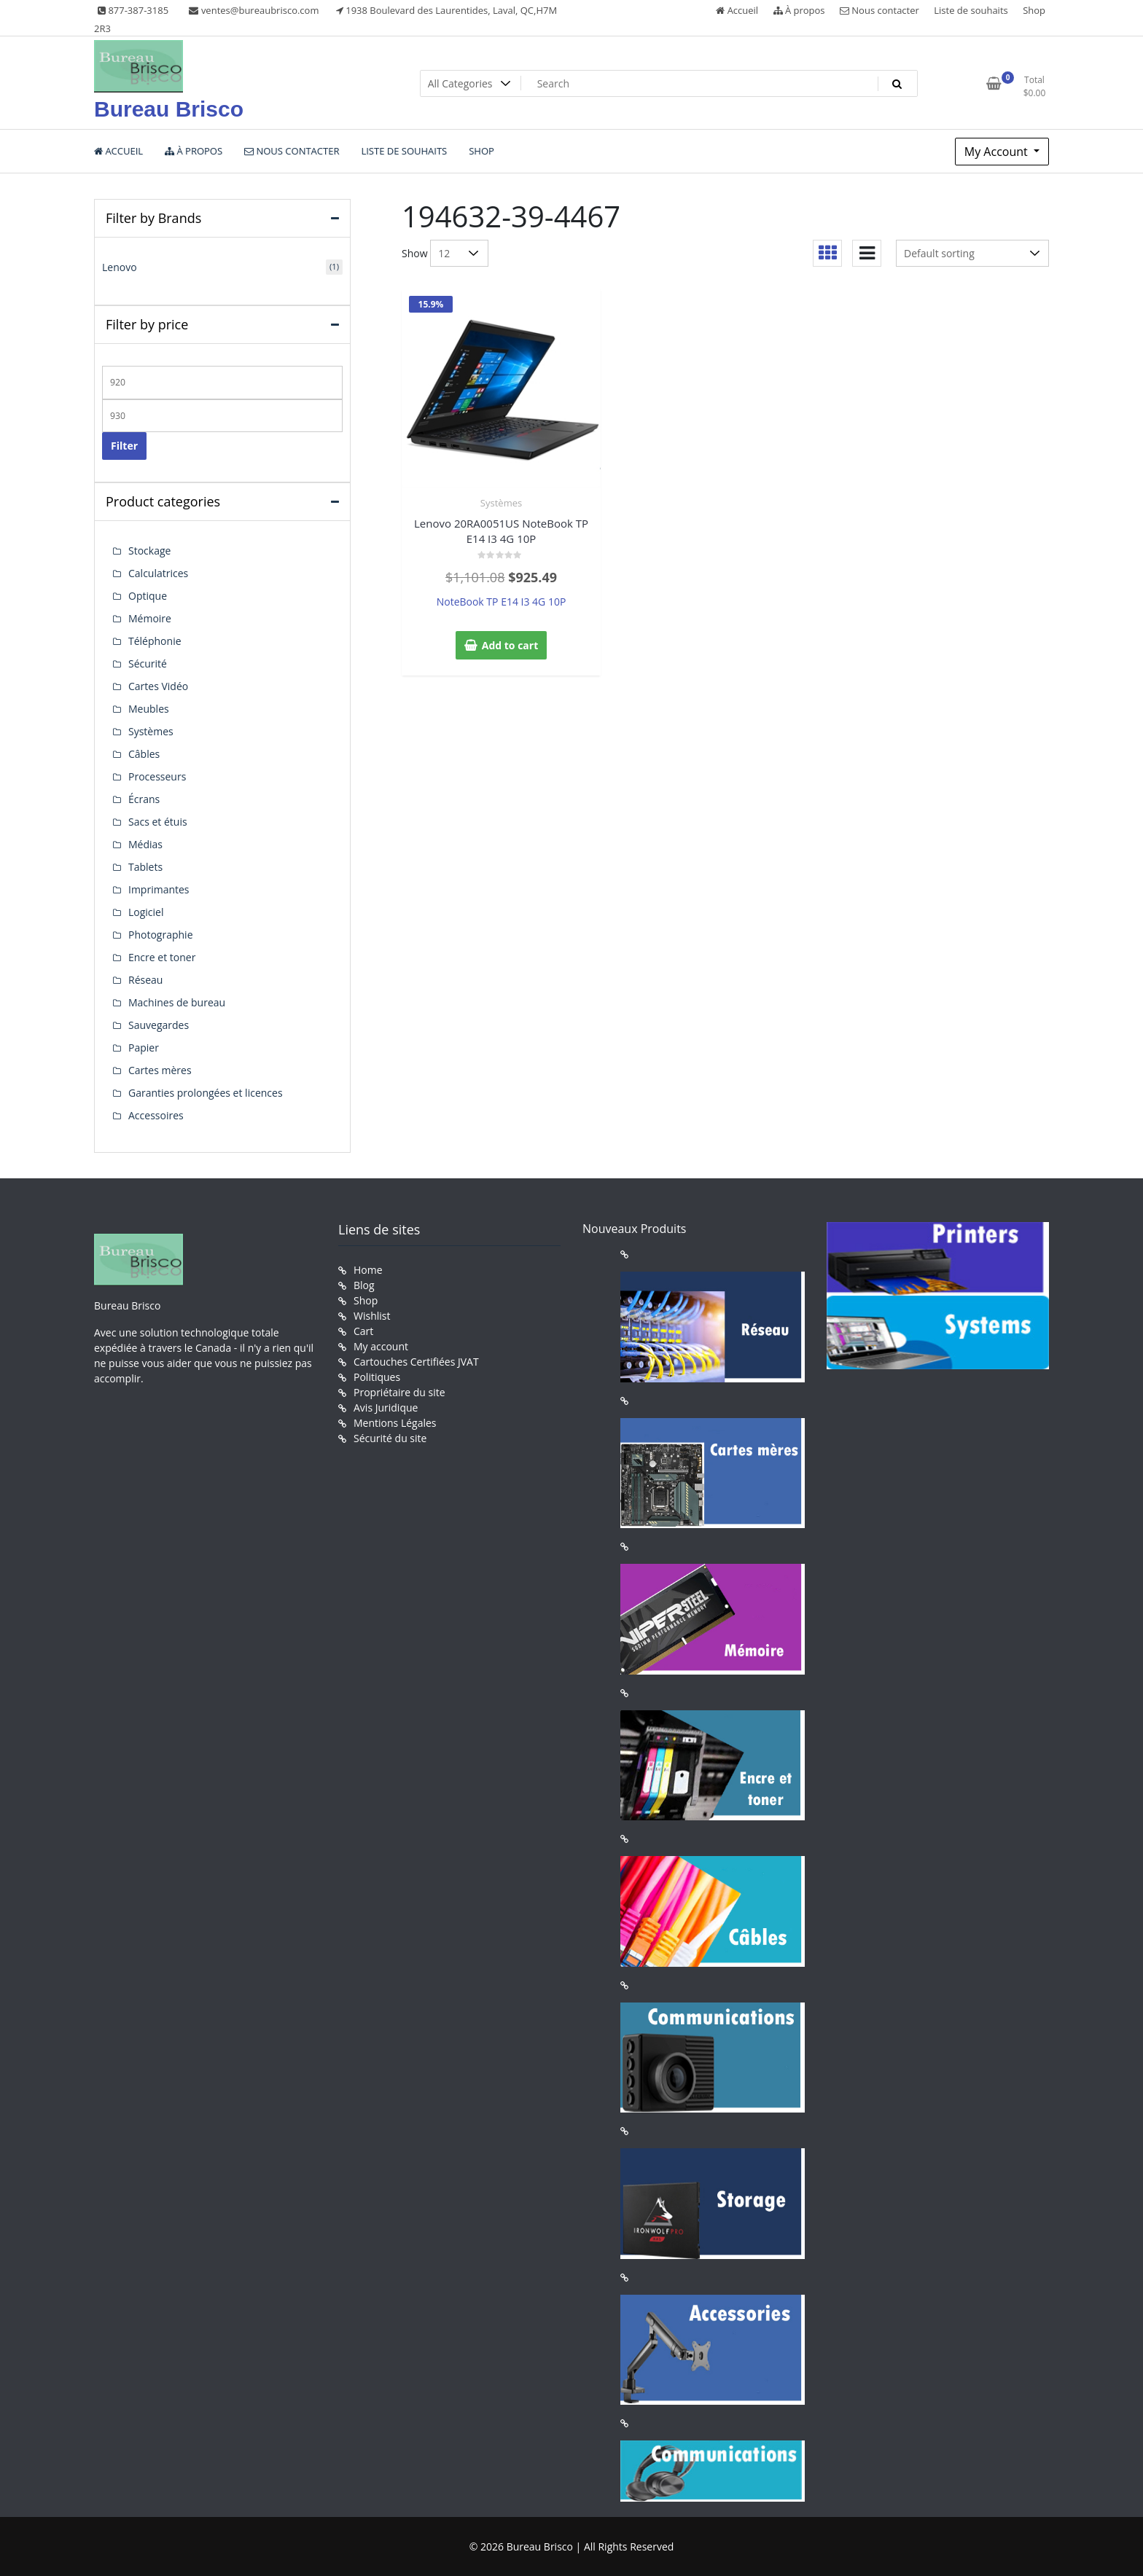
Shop (1034, 10)
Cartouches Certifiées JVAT (416, 1362)
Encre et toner (161, 957)
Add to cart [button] (510, 645)
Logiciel (146, 912)
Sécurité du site (390, 1438)
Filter (124, 446)
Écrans (144, 799)
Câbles (144, 754)
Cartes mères (160, 1070)
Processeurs (157, 776)
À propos (799, 10)
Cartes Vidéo (158, 686)
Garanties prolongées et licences (205, 1093)
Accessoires (156, 1115)
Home (368, 1270)
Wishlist (372, 1316)
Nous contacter (879, 10)
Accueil (737, 10)
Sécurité (147, 663)
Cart (363, 1331)
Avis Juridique (386, 1407)
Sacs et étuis (157, 822)
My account (381, 1346)
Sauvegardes (158, 1025)
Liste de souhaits (971, 10)
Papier (143, 1047)
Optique (147, 596)
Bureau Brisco (168, 109)
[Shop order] (972, 253)
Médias (145, 844)
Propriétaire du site (399, 1392)
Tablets (145, 867)
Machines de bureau (176, 1002)
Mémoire (149, 618)
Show (415, 253)
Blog (364, 1285)
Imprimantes (159, 889)
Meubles (148, 709)
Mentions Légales (395, 1423)
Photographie (160, 934)
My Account (997, 152)
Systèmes (501, 502)
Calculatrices (158, 573)
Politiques (377, 1377)
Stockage (149, 550)
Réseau (145, 980)
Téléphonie (155, 641)
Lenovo (119, 267)
